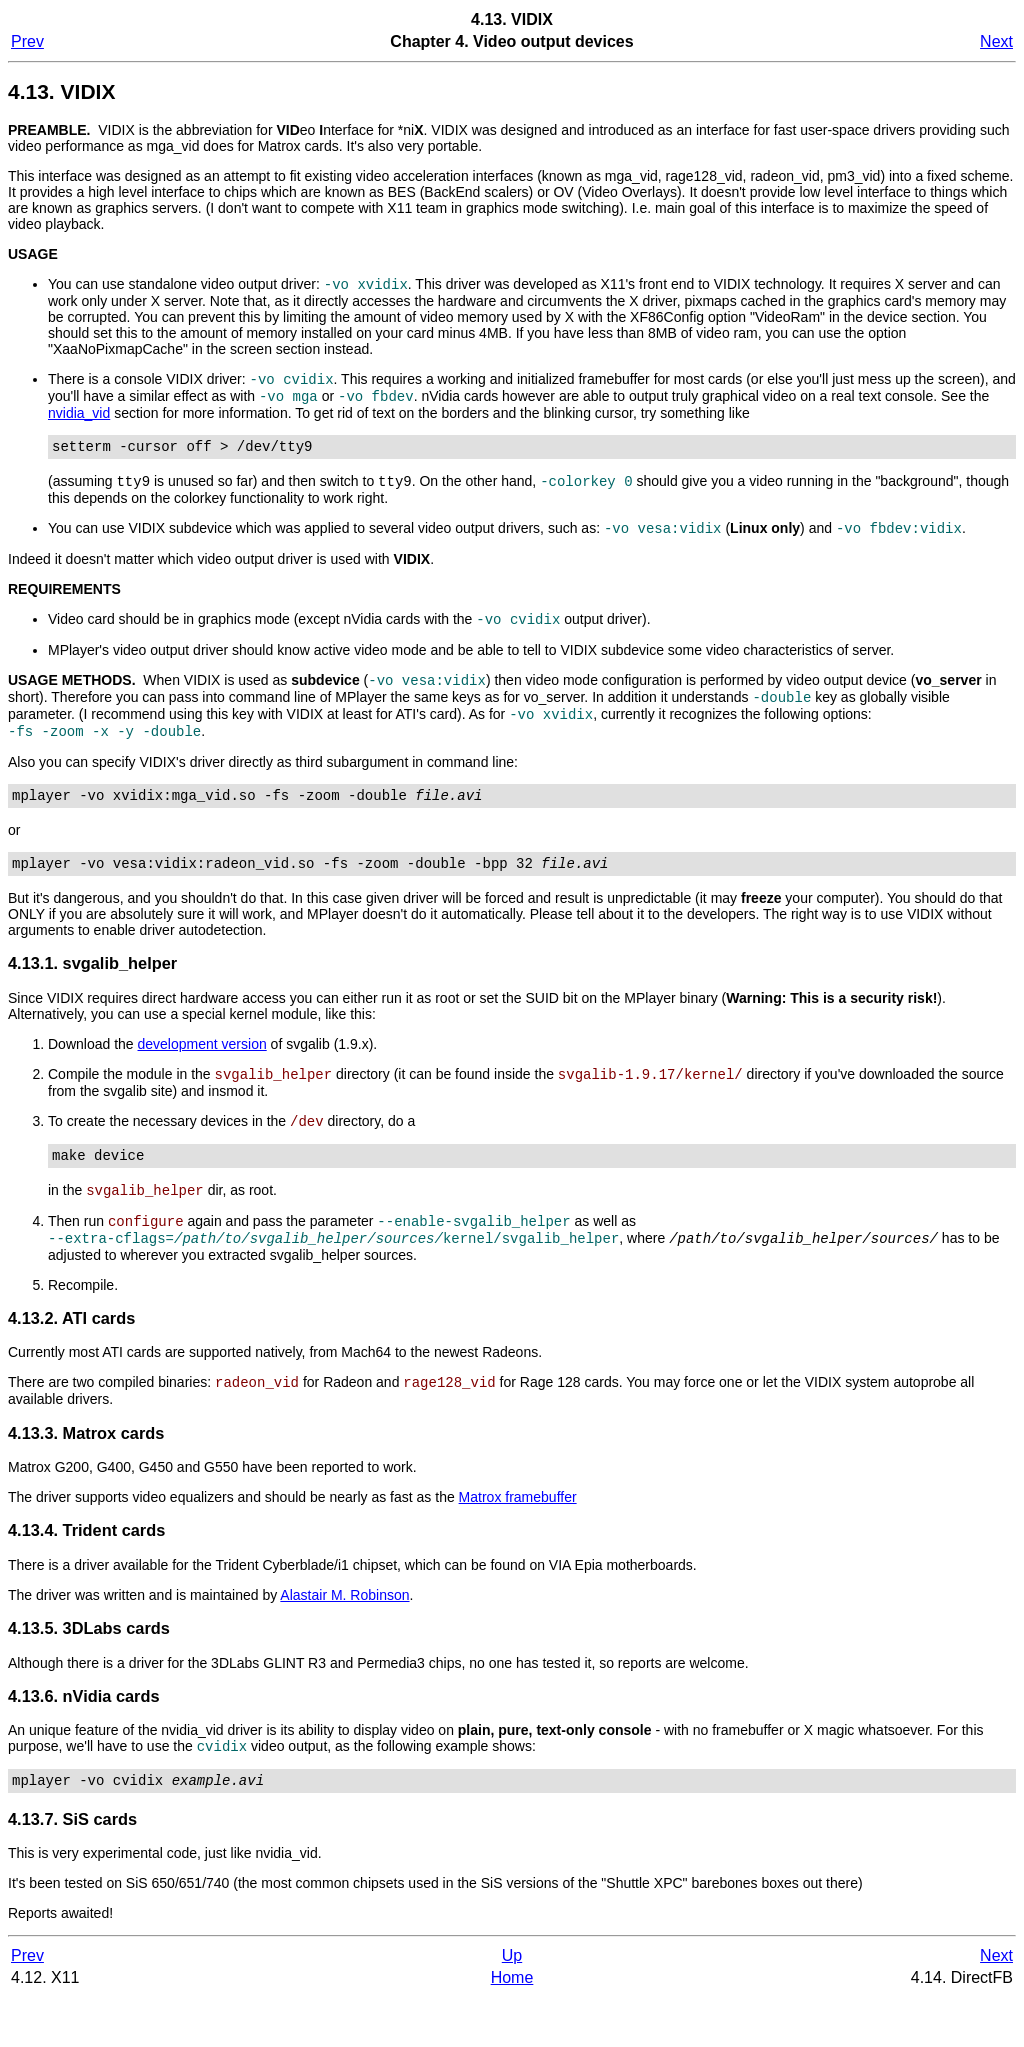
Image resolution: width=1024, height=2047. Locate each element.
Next (996, 41)
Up (512, 2004)
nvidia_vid (79, 419)
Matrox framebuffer (518, 1541)
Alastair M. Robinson (344, 1639)
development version (202, 1073)
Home (512, 2026)
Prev (27, 41)
